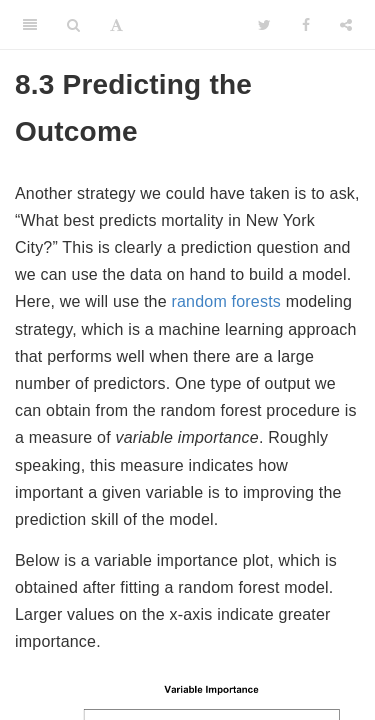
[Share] (346, 25)
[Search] (73, 25)
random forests (226, 301)
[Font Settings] (116, 25)
